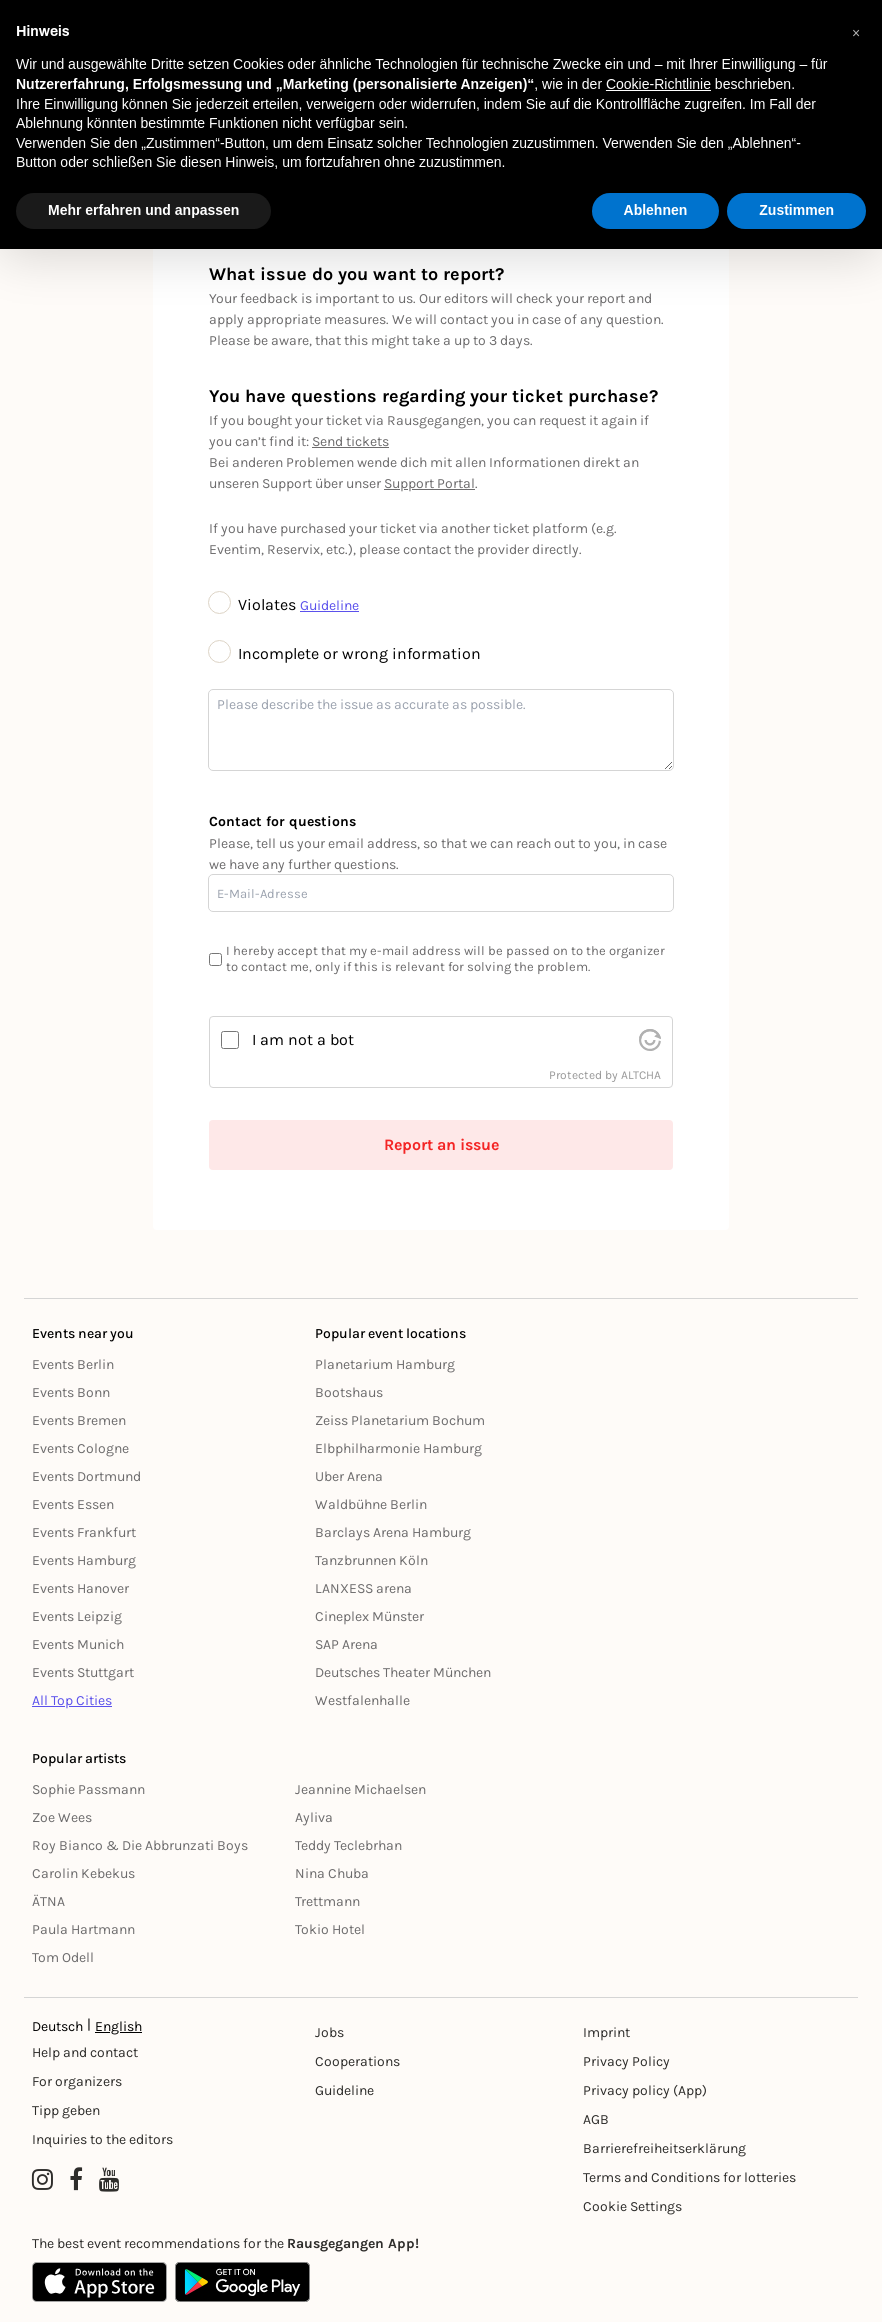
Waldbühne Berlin (371, 1504)
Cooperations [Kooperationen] (357, 2061)
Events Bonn (71, 1392)
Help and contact (85, 2052)
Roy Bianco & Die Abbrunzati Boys (140, 1845)
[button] (856, 32)
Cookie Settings (632, 2206)
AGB (596, 2119)
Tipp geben (66, 2110)
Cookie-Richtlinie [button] (658, 84)
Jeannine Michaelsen (360, 1789)
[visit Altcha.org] (650, 1040)
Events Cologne (80, 1448)
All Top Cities (72, 1700)
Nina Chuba (332, 1873)
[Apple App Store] (99, 2282)
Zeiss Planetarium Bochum (400, 1420)
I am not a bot (303, 1039)
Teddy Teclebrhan (348, 1845)
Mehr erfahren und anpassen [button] (143, 210)
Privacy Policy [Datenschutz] (626, 2061)
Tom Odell (63, 1957)
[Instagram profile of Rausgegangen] (42, 2180)
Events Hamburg (84, 1560)
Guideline (329, 605)
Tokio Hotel (330, 1929)
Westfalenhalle (362, 1700)
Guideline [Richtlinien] (344, 2090)
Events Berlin (73, 1364)
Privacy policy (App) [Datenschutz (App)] (645, 2090)
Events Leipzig (77, 1616)
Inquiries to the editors (102, 2139)
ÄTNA (48, 1901)
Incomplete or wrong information (345, 653)
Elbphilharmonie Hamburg (398, 1448)
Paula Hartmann (83, 1929)
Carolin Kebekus (83, 1873)
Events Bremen (79, 1420)
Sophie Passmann (88, 1789)
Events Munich (78, 1644)
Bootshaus (349, 1392)
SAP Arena (346, 1644)
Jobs (329, 2032)
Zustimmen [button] (796, 210)
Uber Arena (349, 1476)
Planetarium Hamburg (385, 1364)
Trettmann (327, 1901)
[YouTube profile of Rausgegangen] (109, 2180)
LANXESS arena (363, 1588)
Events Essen (73, 1504)
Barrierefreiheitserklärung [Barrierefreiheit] (664, 2148)
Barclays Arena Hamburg (393, 1532)
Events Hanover (80, 1588)
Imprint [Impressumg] (606, 2032)
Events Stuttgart (83, 1672)
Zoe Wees (62, 1817)
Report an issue (441, 1144)
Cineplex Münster (369, 1616)
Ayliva (314, 1817)
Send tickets (350, 441)
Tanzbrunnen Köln (371, 1560)
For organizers (77, 2081)
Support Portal (429, 483)
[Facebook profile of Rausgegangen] (76, 2180)
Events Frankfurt (84, 1532)
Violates (254, 604)
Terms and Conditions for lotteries (689, 2177)
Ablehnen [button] (656, 210)
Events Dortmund (86, 1476)
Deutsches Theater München (403, 1672)
